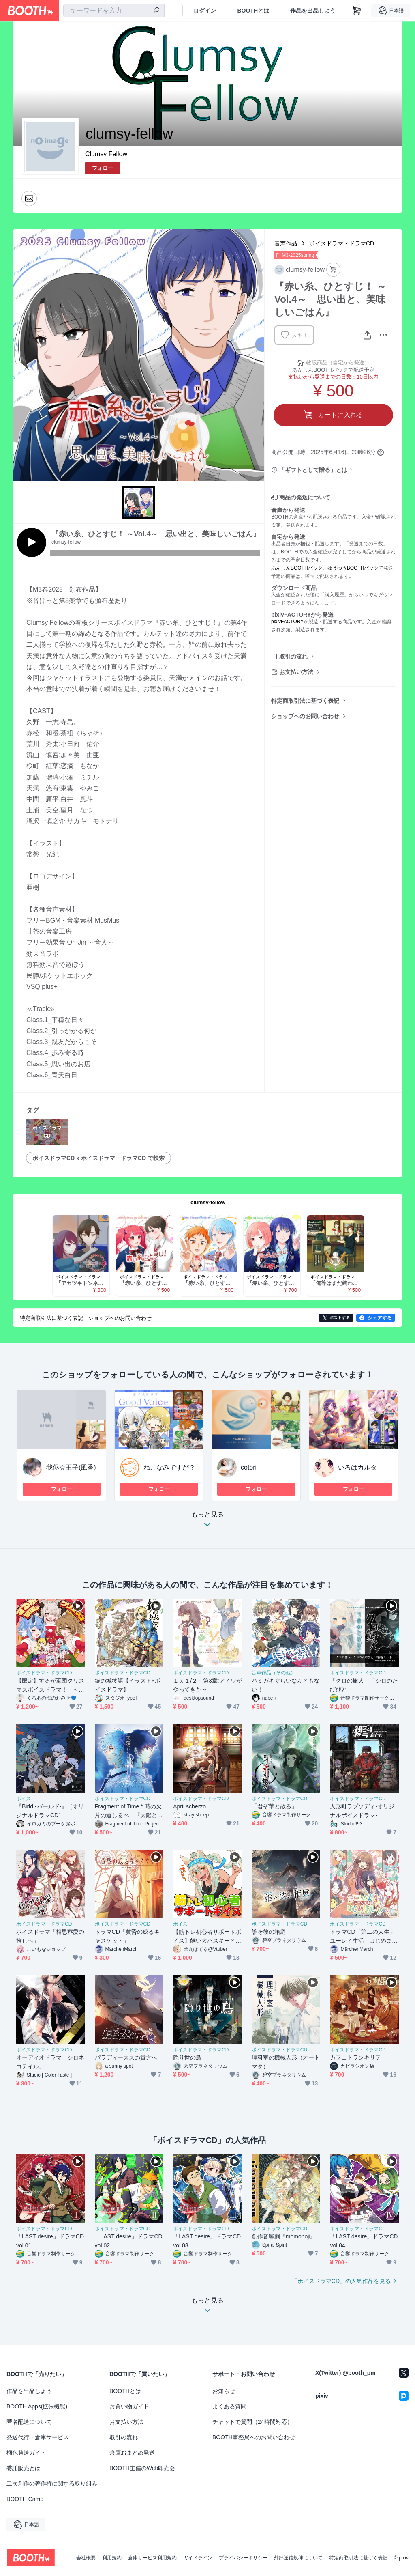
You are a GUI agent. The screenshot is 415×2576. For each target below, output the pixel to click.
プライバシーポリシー (243, 2557)
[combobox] (114, 10)
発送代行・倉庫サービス (37, 2437)
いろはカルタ (357, 1467)
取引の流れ (293, 656)
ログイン (204, 10)
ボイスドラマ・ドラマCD (341, 243)
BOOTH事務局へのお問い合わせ (253, 2437)
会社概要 (86, 2557)
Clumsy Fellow (106, 154)
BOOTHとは (253, 10)
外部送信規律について (298, 2557)
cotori (249, 1467)
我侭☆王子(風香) (71, 1467)
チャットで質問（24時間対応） (252, 2422)
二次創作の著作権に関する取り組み (51, 2483)
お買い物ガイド (129, 2406)
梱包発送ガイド (26, 2452)
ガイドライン (197, 2557)
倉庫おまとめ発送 (132, 2452)
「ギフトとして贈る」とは (313, 470)
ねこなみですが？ (169, 1467)
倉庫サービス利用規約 (152, 2557)
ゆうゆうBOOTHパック (353, 568)
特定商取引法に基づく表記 (305, 700)
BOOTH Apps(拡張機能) (36, 2406)
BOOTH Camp (24, 2499)
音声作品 (285, 243)
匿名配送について (29, 2422)
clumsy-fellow (207, 1202)
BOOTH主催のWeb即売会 (142, 2468)
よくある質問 (229, 2406)
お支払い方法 (296, 672)
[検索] (156, 11)
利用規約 (112, 2557)
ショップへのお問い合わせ (305, 716)
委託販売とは (23, 2468)
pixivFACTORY (287, 621)
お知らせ (223, 2391)
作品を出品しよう (313, 10)
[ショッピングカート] (356, 10)
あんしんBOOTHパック (297, 568)
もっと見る (207, 1521)
